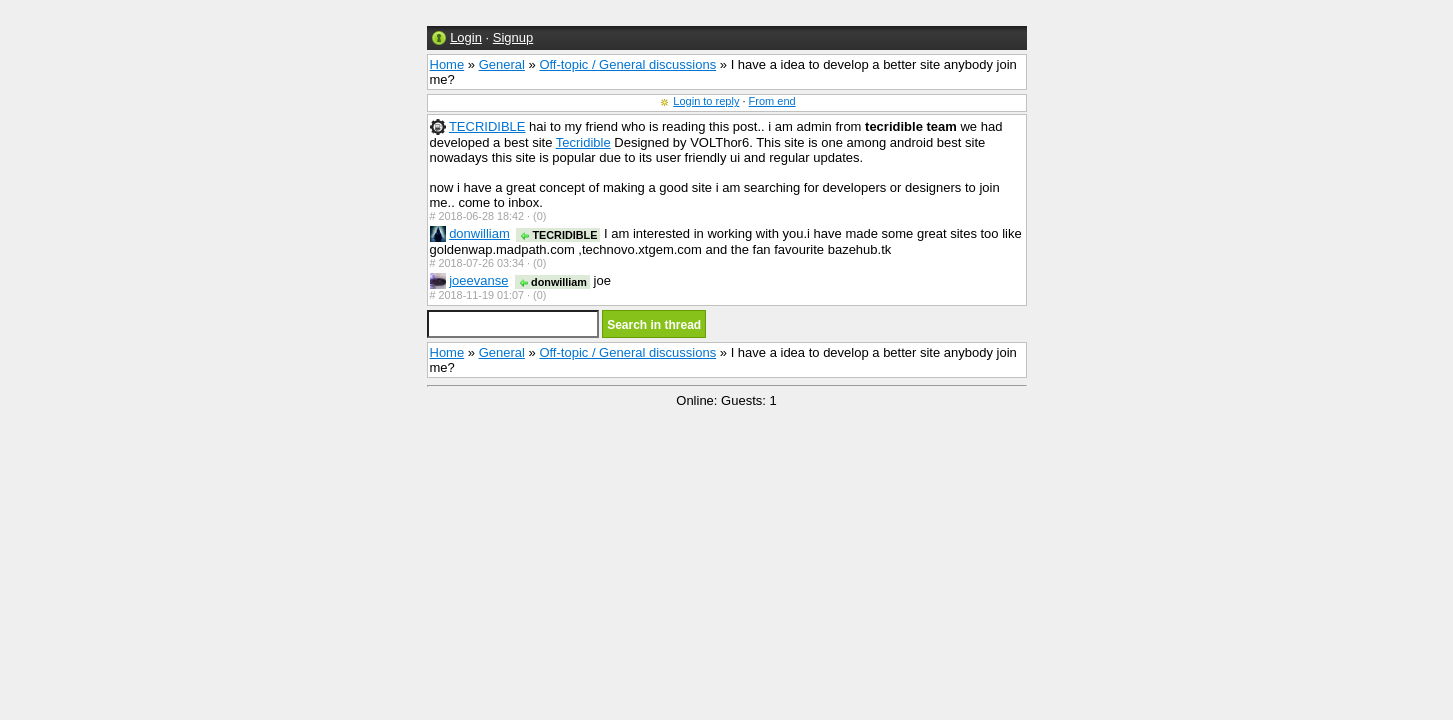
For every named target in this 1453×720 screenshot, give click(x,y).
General (502, 64)
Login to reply (706, 101)
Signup (513, 37)
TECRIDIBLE (487, 126)
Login (466, 37)
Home (447, 64)
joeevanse (478, 280)
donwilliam (479, 233)
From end (772, 101)
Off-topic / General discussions (627, 64)
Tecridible (583, 142)
